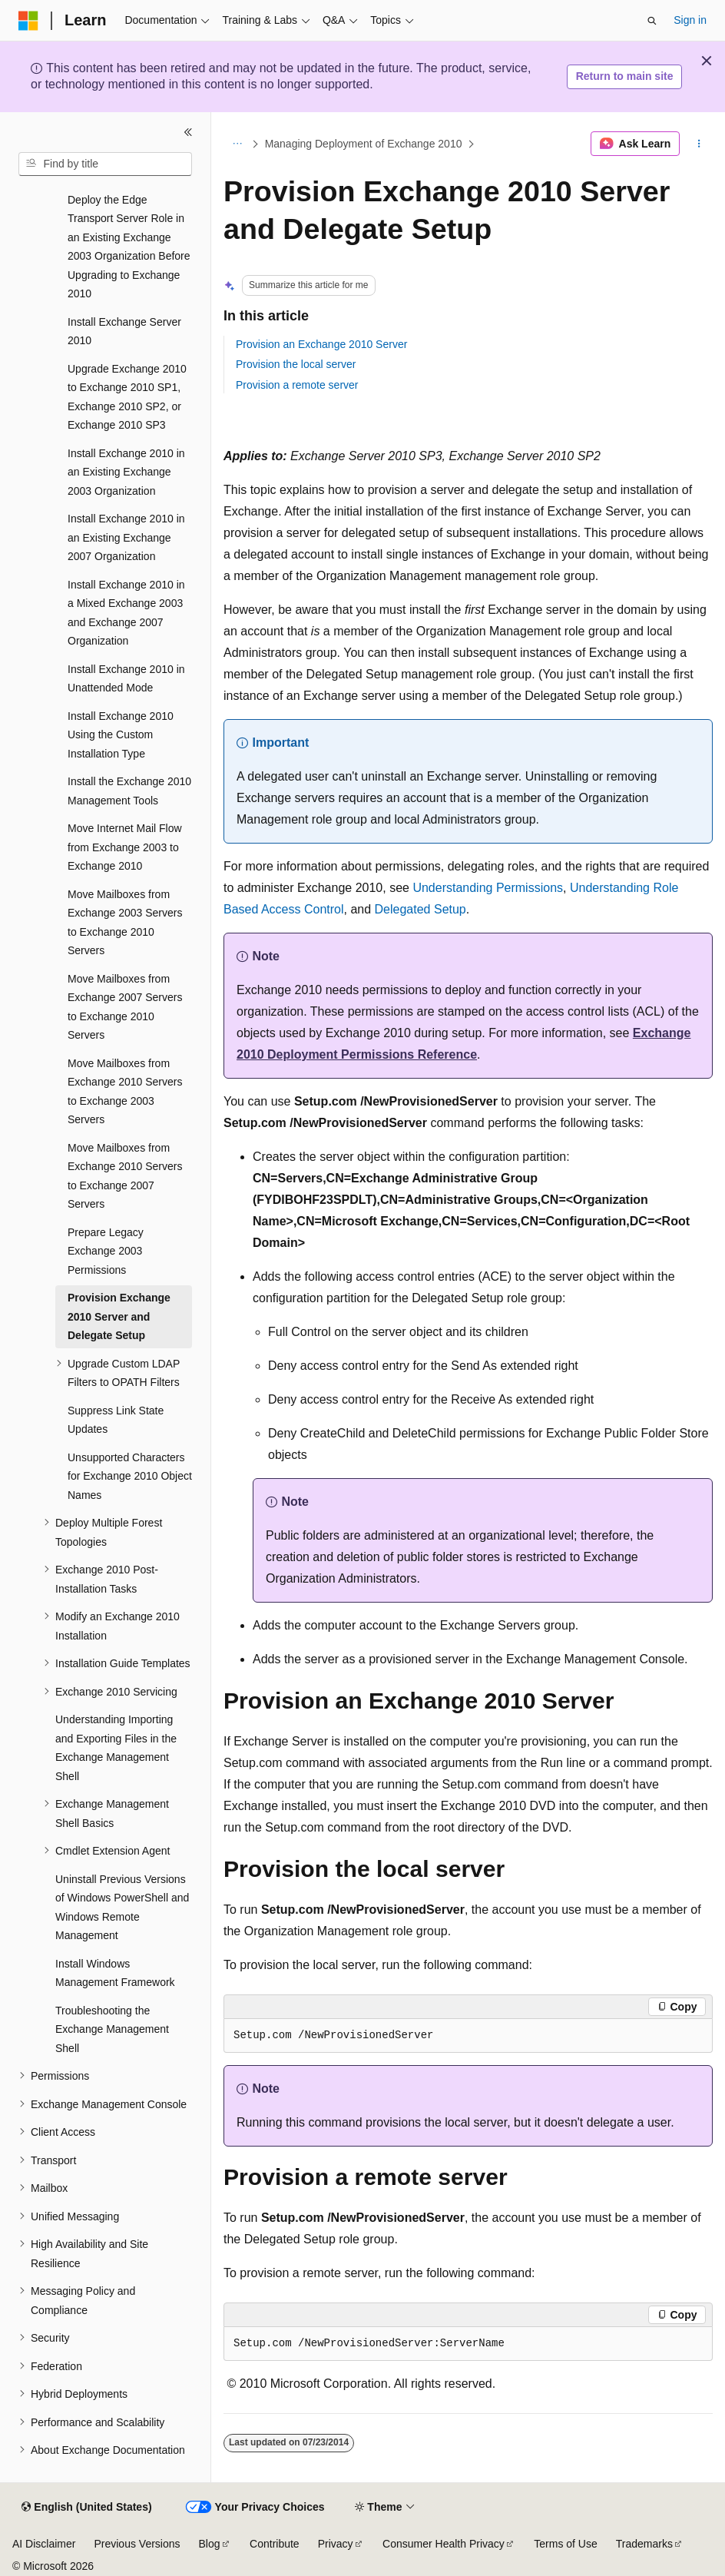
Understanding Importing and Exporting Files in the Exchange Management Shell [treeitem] (116, 1747)
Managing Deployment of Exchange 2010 (363, 144)
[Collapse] (188, 132)
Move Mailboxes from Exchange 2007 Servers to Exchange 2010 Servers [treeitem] (125, 1007)
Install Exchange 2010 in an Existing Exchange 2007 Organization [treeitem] (126, 537)
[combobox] (105, 164)
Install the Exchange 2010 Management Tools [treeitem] (129, 791)
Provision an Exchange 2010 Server (321, 344)
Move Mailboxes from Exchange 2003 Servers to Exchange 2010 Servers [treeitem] (125, 922)
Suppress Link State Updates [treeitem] (116, 1420)
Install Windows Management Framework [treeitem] (115, 1973)
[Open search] (652, 21)
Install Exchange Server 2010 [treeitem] (124, 331)
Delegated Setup (420, 909)
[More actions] (699, 143)
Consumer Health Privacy (443, 2544)
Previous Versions (137, 2544)
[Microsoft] (28, 21)
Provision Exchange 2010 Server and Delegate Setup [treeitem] (119, 1316)
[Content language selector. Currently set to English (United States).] (86, 2507)
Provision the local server (296, 364)
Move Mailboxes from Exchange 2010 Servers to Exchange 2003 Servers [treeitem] (125, 1091)
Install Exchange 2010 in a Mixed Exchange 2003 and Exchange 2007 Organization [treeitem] (126, 613)
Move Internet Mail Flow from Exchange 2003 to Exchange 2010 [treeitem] (125, 847)
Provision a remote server (297, 385)
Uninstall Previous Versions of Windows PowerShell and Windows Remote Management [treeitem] (122, 1907)
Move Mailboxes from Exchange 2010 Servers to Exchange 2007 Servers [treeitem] (125, 1176)
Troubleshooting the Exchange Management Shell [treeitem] (112, 2029)
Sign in (690, 20)
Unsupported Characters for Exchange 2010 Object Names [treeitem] (130, 1476)
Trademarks (644, 2544)
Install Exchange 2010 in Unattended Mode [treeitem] (126, 679)
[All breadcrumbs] (236, 143)
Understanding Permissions (487, 887)
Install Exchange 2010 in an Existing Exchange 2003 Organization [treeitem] (126, 472)
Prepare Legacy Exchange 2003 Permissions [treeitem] (106, 1251)
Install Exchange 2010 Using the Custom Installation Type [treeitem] (121, 735)
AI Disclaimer (43, 2544)
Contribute (275, 2544)
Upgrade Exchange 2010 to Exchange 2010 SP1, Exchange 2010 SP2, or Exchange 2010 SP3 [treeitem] (127, 397)
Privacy (335, 2544)
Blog (209, 2544)
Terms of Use (565, 2544)
